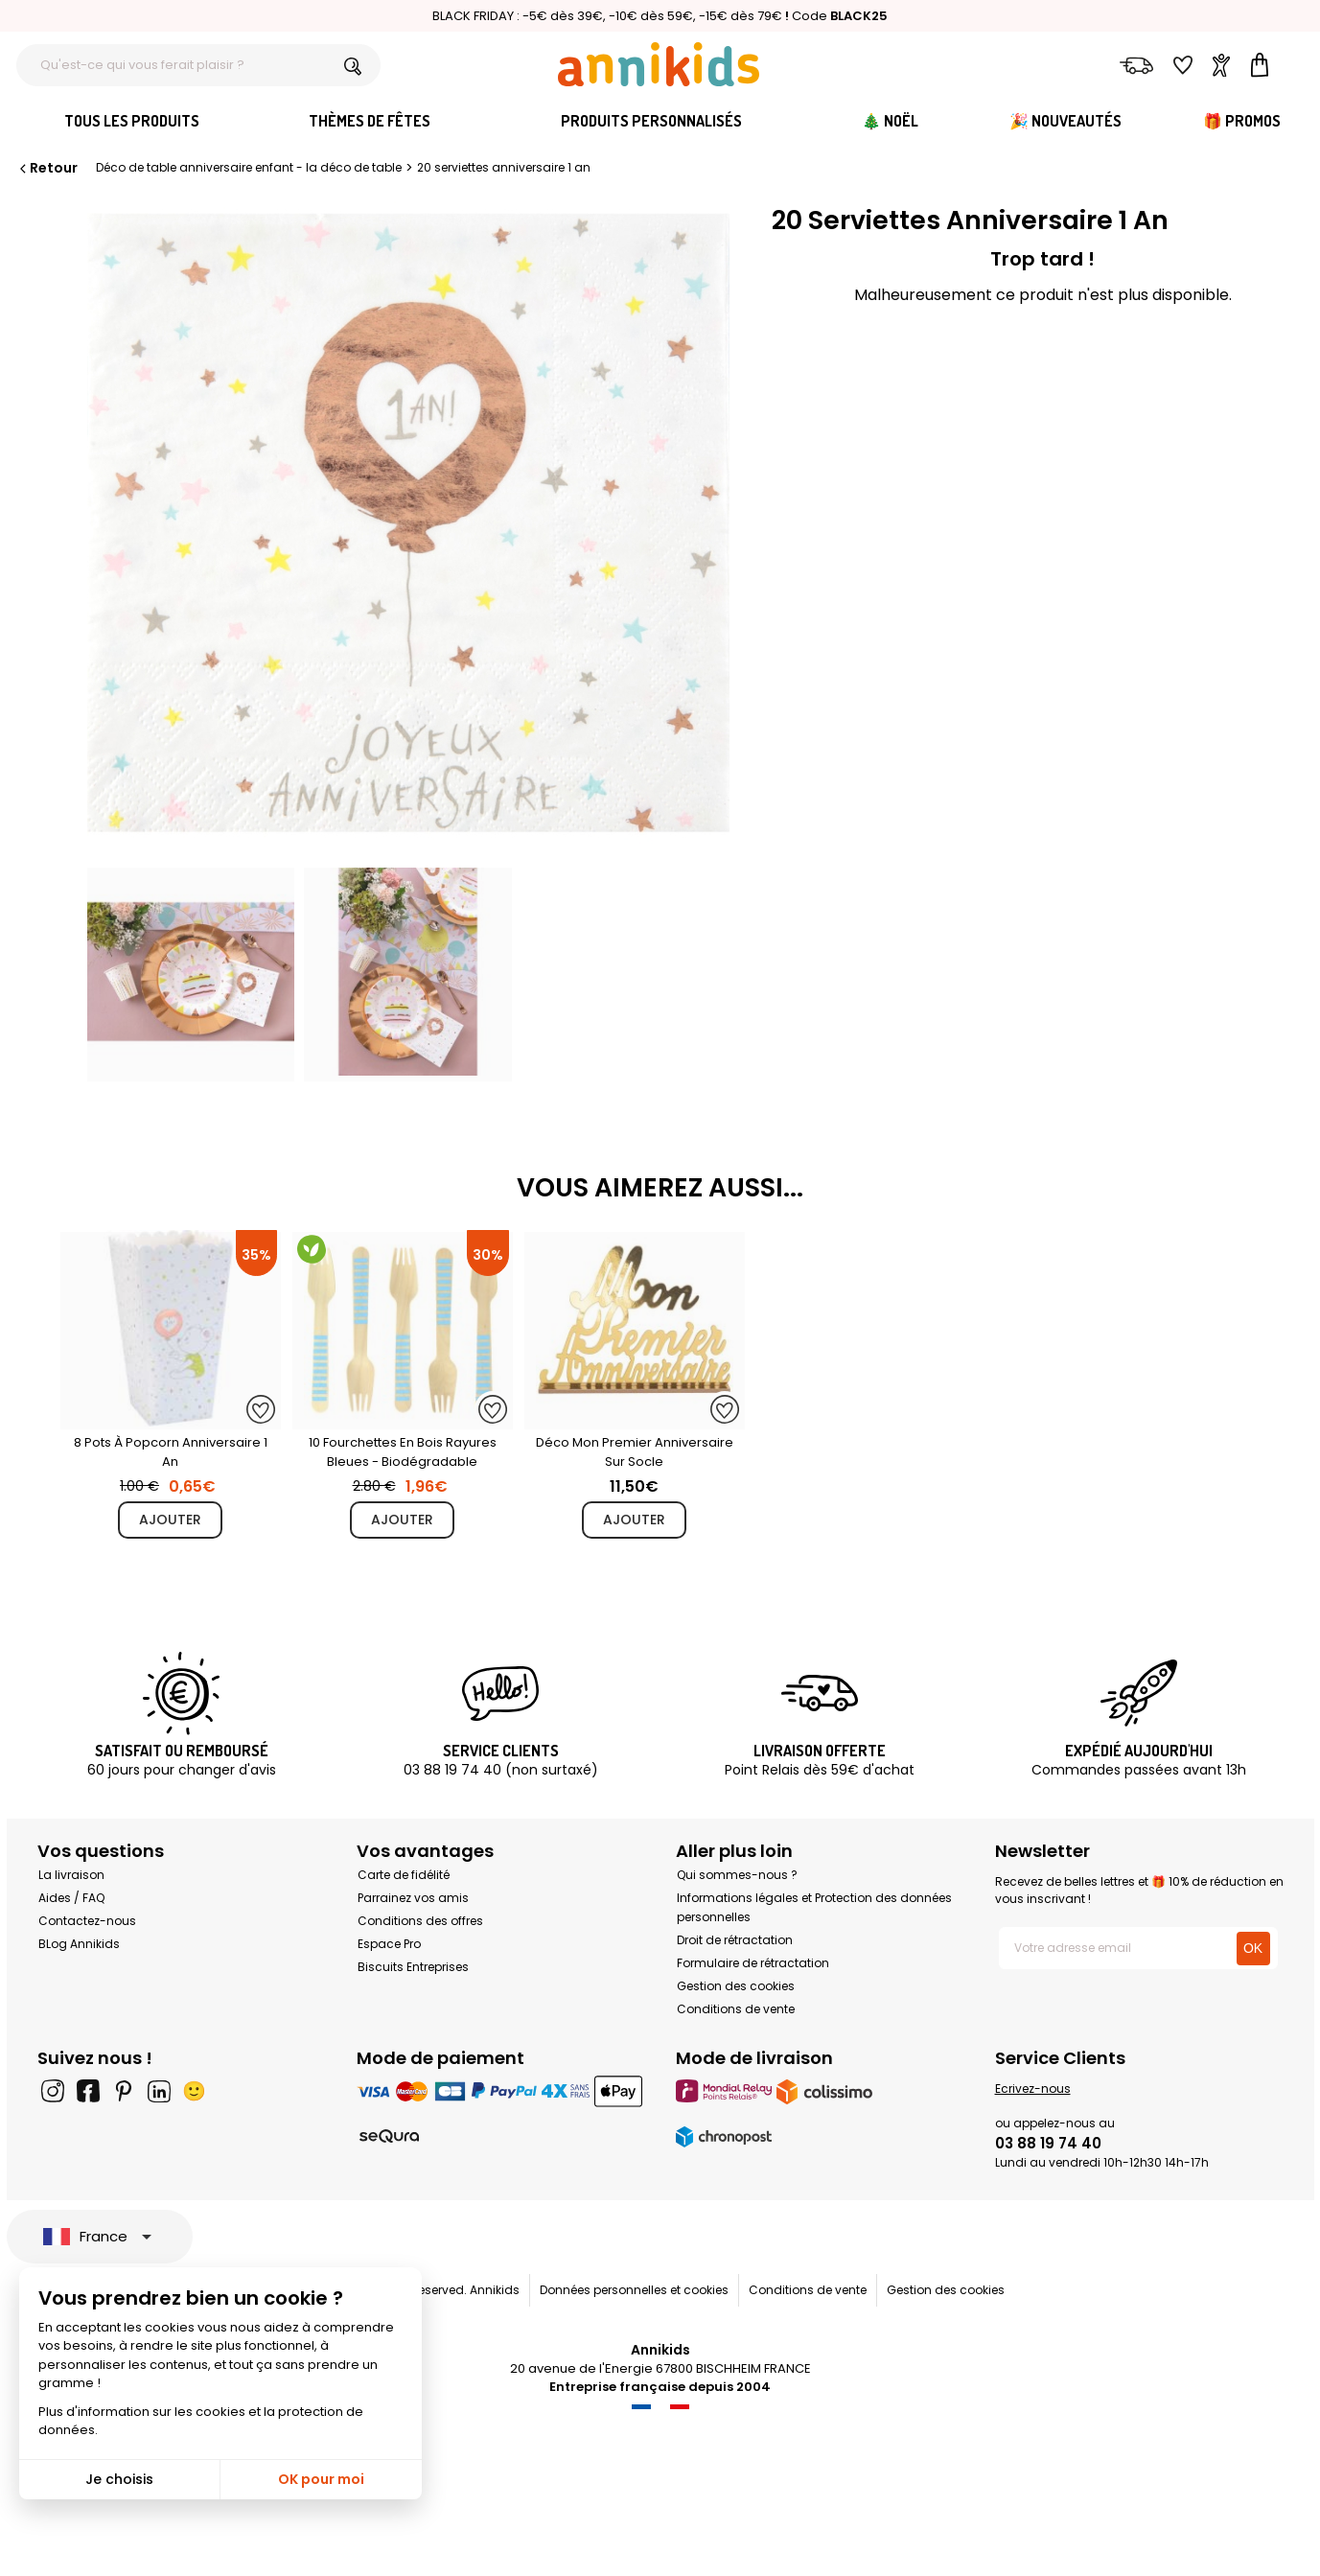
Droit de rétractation (735, 1940)
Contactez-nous (87, 1921)
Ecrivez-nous (1033, 2088)
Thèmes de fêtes (369, 120)
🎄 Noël (890, 120)
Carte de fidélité (404, 1875)
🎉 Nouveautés (1065, 120)
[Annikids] (658, 64)
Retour (47, 167)
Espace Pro (389, 1944)
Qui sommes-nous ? (737, 1875)
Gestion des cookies (736, 1986)
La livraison (71, 1875)
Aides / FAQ (71, 1898)
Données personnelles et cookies (634, 2290)
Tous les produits (131, 120)
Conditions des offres (420, 1921)
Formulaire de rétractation (753, 1963)
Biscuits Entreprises (413, 1967)
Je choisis (119, 2479)
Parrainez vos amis (413, 1898)
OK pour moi (321, 2479)
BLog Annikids (79, 1944)
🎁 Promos (1242, 120)
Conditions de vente (736, 2009)
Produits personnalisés (651, 120)
